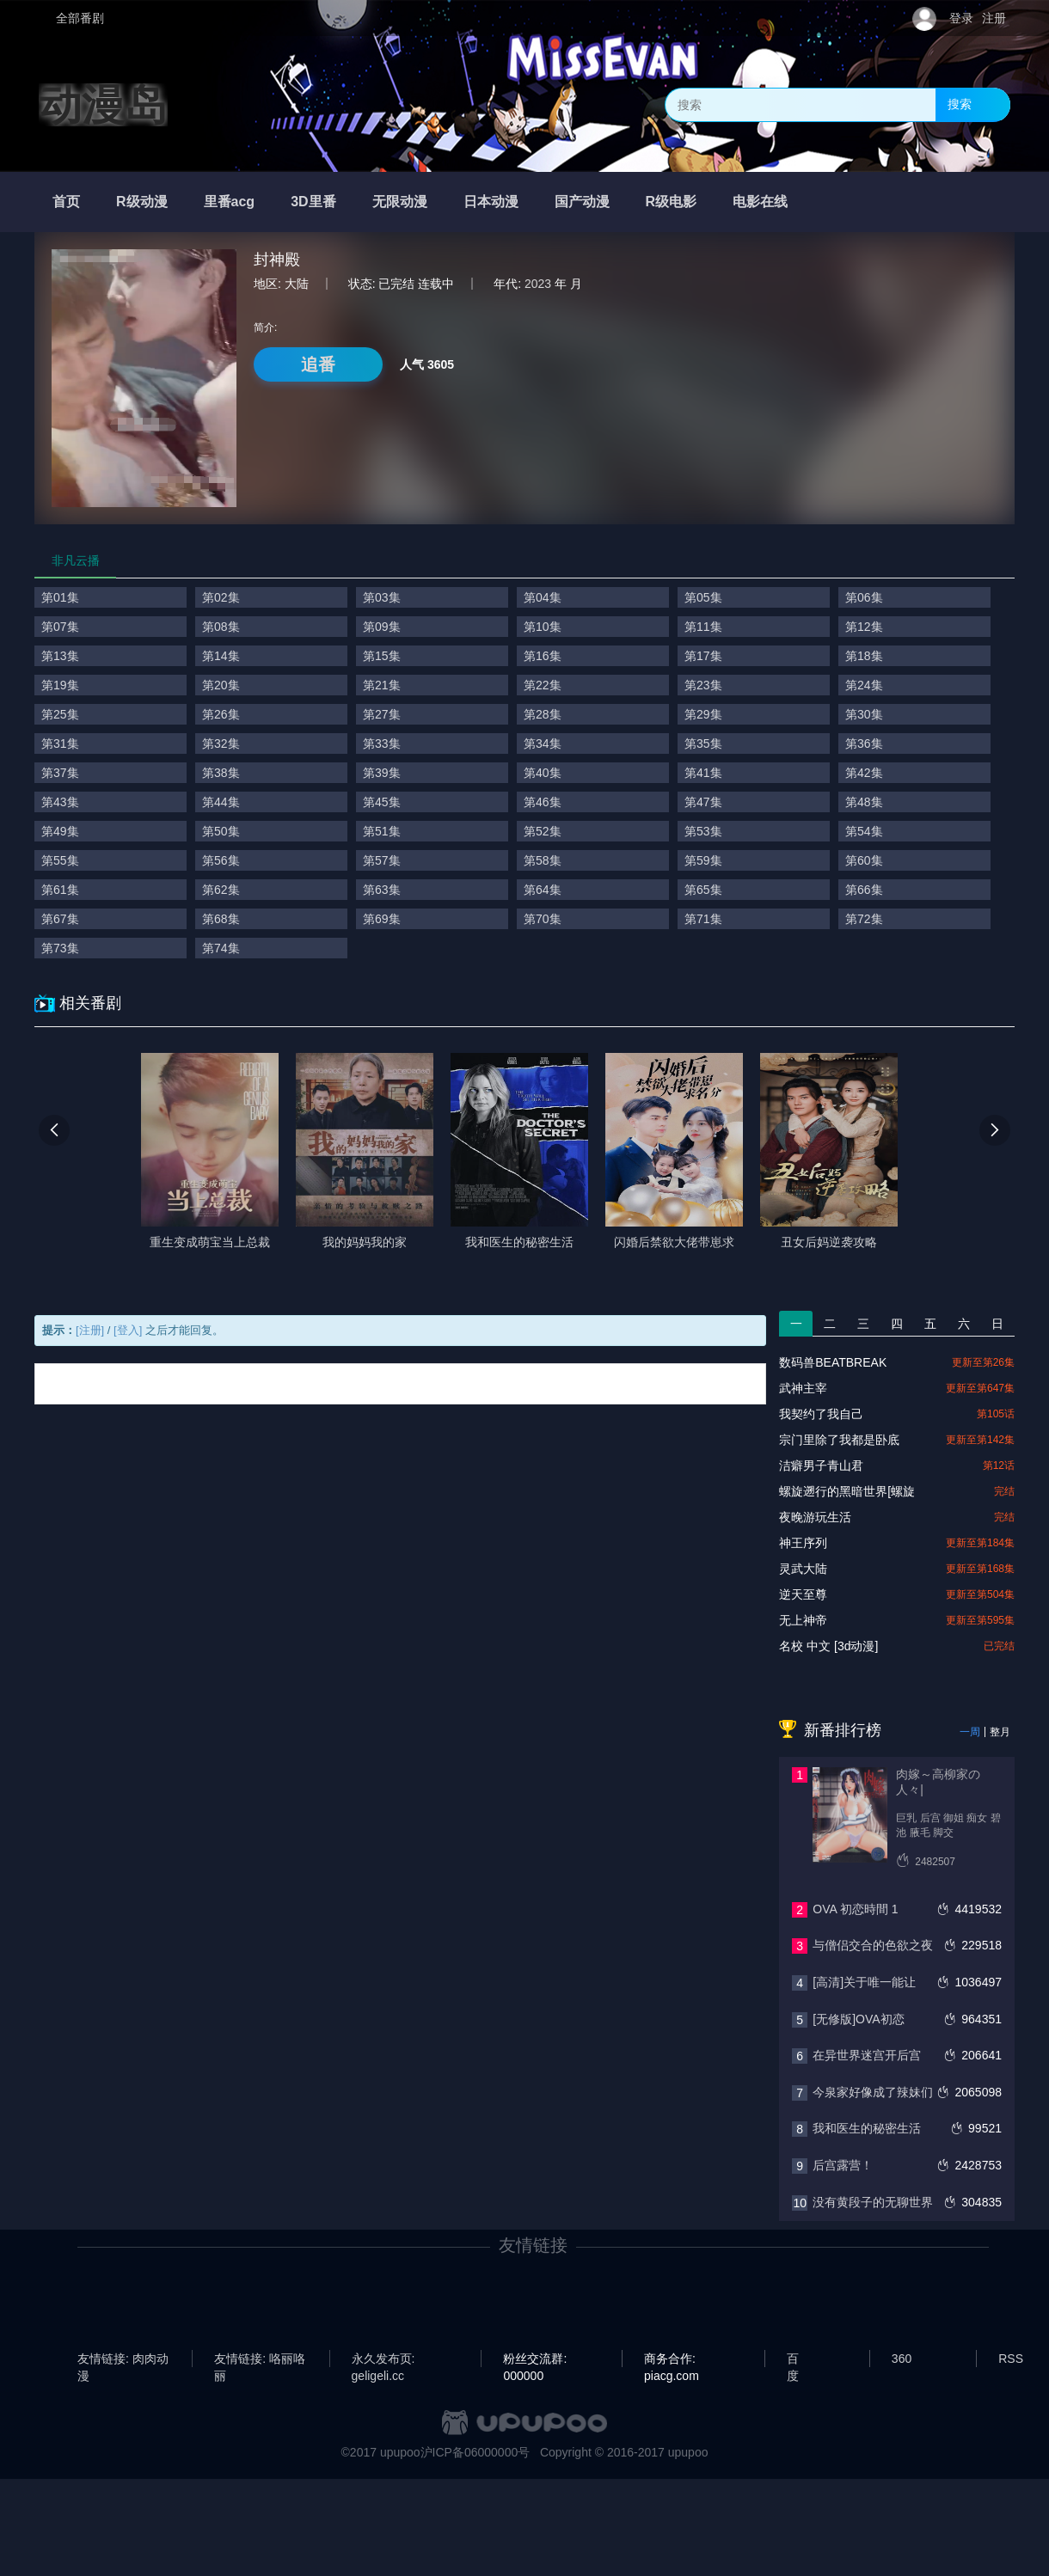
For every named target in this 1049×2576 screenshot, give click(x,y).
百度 (793, 2359)
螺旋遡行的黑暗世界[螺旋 (847, 1491)
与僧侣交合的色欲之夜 (873, 1945)
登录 (961, 18)
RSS (1010, 2358)
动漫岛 (103, 105)
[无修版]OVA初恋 (858, 2019)
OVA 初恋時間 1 (855, 1909)
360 (901, 2358)
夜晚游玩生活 (815, 1517)
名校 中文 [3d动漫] (828, 1646)
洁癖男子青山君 (821, 1465)
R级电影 (671, 201)
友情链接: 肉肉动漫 (123, 2359)
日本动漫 (490, 201)
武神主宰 (803, 1388)
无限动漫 (399, 201)
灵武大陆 (803, 1569)
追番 (318, 364)
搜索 (960, 104)
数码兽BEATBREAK (832, 1362)
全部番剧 (80, 18)
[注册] (90, 1330)
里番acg (229, 201)
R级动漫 (142, 201)
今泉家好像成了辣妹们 (873, 2092)
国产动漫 (582, 201)
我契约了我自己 (821, 1414)
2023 (537, 284)
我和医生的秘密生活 (867, 2128)
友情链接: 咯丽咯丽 (259, 2359)
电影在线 (760, 201)
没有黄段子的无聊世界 (873, 2202)
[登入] (127, 1330)
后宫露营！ (843, 2165)
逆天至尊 (803, 1594)
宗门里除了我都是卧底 (839, 1440)
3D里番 (313, 201)
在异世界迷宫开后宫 (867, 2055)
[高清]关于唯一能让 (864, 1982)
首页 (66, 201)
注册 (994, 18)
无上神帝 (803, 1620)
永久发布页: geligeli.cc (383, 2359)
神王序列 (803, 1543)
